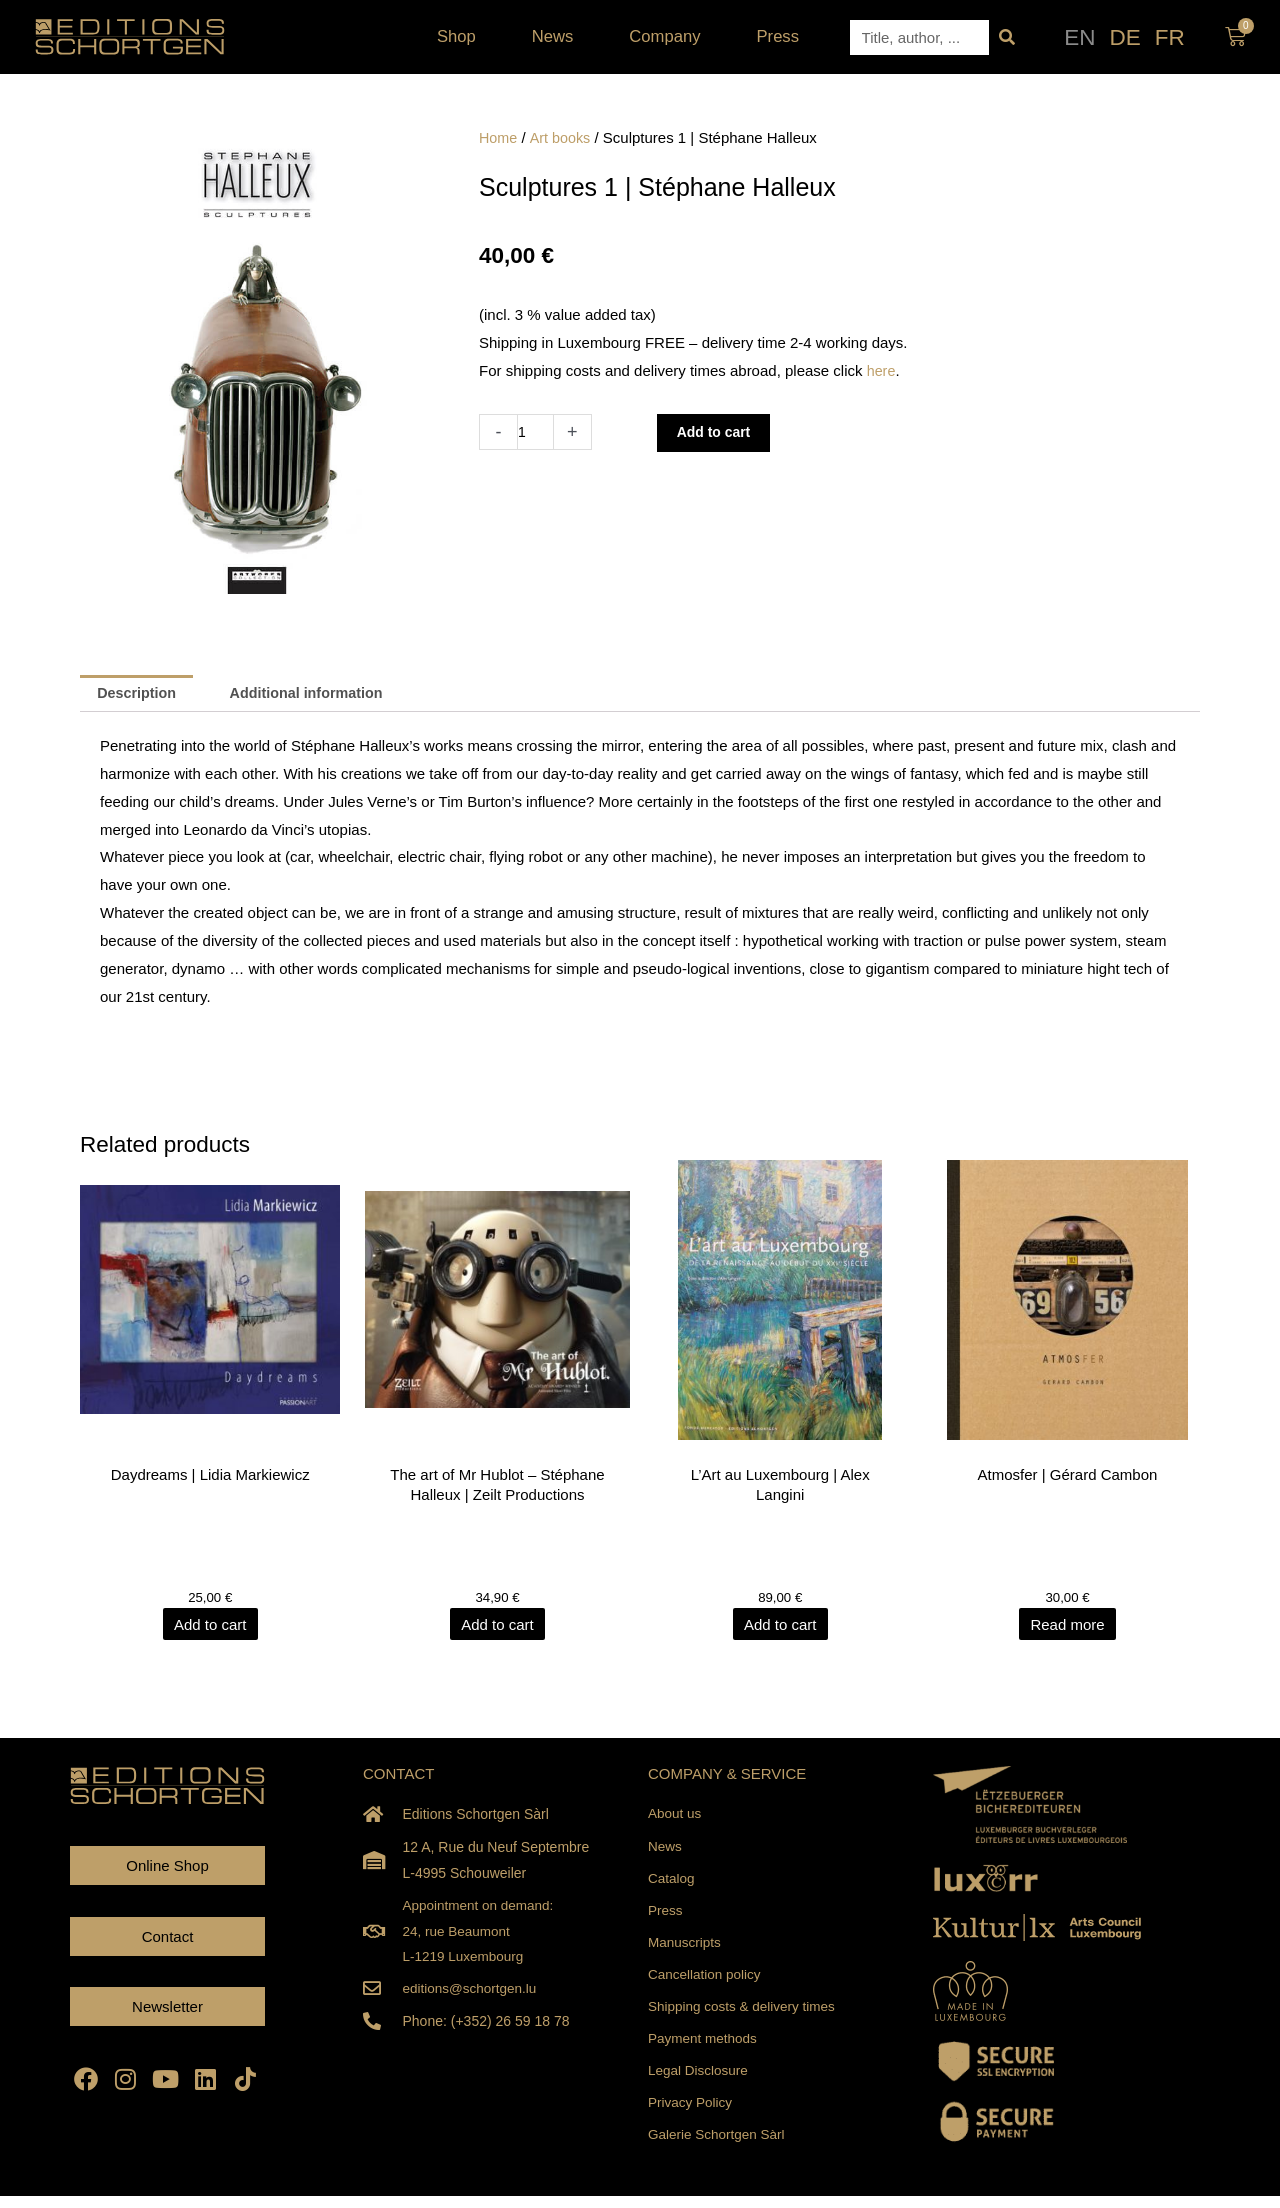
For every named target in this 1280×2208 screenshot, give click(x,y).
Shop (461, 37)
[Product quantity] (536, 432)
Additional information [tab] (316, 694)
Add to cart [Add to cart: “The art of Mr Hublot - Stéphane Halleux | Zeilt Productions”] (497, 1626)
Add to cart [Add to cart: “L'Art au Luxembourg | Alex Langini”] (782, 1626)
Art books (562, 137)
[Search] (1006, 37)
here (882, 370)
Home (499, 137)
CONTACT (398, 1776)
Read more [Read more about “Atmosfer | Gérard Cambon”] (1067, 1626)
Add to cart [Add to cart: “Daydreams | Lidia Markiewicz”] (212, 1626)
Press (778, 36)
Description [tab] (139, 694)
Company (669, 37)
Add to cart (718, 432)
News (558, 37)
